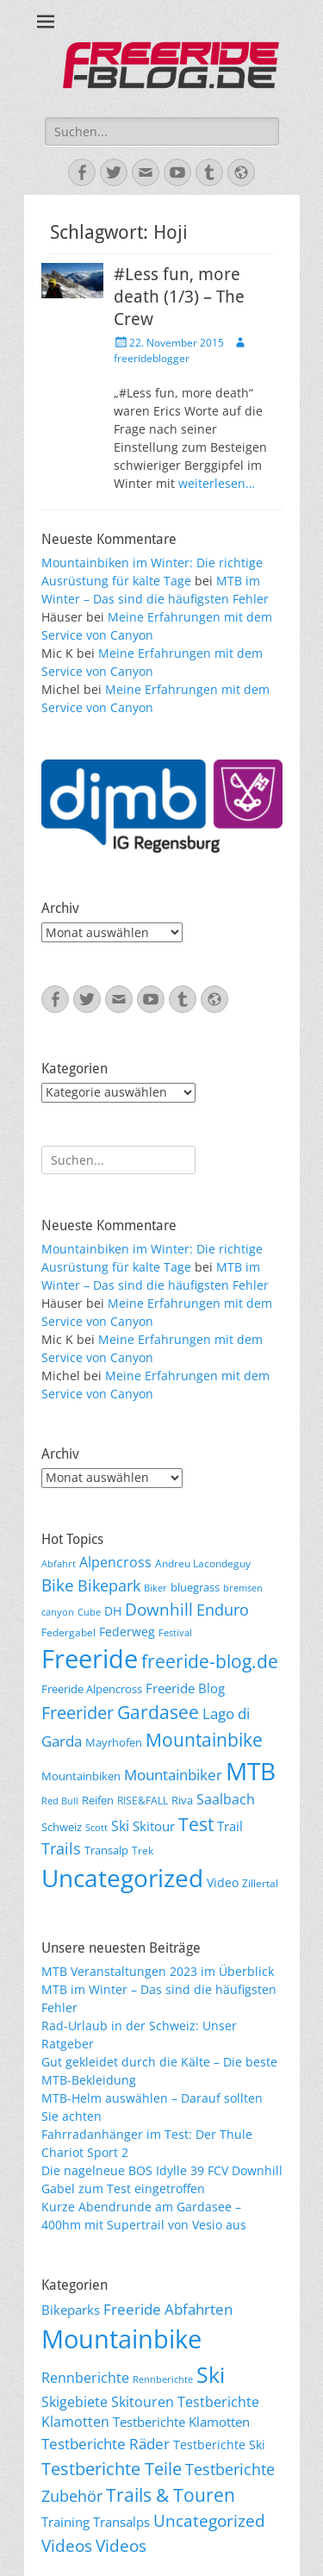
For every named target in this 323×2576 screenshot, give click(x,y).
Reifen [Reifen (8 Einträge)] (98, 1800)
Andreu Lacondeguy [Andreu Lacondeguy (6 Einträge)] (203, 1563)
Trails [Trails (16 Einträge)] (61, 1848)
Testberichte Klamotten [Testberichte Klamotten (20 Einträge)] (181, 2421)
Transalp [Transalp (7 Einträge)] (106, 1850)
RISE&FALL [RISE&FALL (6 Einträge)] (142, 1800)
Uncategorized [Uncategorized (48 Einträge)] (209, 2521)
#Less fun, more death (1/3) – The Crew (179, 296)
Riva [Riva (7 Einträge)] (182, 1800)
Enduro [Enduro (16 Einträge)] (222, 1609)
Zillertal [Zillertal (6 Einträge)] (260, 1883)
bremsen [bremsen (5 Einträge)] (243, 1588)
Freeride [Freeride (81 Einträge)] (89, 1658)
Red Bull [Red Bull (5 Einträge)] (59, 1801)
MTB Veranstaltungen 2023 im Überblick (157, 1971)
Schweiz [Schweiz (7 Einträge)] (61, 1827)
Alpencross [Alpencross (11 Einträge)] (115, 1562)
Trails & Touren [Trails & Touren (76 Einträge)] (170, 2494)
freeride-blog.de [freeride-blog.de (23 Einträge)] (209, 1661)
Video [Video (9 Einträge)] (223, 1882)
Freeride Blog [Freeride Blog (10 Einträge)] (185, 1688)
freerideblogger (151, 358)
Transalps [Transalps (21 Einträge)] (121, 2521)
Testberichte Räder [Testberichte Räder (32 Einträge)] (105, 2444)
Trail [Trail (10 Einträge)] (230, 1826)
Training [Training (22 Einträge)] (65, 2521)
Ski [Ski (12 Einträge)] (120, 1825)
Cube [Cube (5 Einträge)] (89, 1612)
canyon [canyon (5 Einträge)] (57, 1612)
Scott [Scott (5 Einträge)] (96, 1828)
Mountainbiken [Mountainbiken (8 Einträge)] (81, 1776)
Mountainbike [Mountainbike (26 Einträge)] (204, 1739)
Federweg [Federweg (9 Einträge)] (127, 1631)
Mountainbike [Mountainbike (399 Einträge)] (121, 2339)
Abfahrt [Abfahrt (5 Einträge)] (58, 1564)
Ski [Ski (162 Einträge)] (210, 2374)
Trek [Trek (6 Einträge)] (142, 1850)
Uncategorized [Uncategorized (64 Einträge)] (122, 1877)
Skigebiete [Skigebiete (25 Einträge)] (74, 2401)
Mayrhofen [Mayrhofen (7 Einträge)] (113, 1742)
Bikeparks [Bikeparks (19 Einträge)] (70, 2309)
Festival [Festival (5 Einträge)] (175, 1633)
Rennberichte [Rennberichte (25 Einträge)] (85, 2377)
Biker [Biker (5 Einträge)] (155, 1588)
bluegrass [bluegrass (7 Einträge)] (195, 1587)
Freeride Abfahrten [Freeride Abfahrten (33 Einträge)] (168, 2309)
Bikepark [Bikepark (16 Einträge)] (109, 1585)
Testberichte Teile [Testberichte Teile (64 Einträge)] (111, 2468)
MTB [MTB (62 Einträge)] (251, 1771)
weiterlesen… (216, 483)
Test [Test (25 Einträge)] (196, 1823)
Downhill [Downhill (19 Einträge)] (159, 1609)
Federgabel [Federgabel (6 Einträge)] (68, 1632)
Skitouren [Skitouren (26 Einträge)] (142, 2401)
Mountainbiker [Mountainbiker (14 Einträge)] (173, 1775)
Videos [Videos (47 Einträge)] (66, 2546)
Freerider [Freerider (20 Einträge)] (77, 1712)
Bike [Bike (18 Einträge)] (57, 1585)
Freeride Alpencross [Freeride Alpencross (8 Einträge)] (91, 1689)
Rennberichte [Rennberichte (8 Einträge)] (163, 2379)
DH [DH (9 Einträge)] (112, 1611)
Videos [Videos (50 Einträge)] (121, 2545)
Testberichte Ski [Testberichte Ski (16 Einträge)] (219, 2444)
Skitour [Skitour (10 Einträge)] (154, 1826)
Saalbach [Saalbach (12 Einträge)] (225, 1799)
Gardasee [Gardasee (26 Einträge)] (158, 1711)
